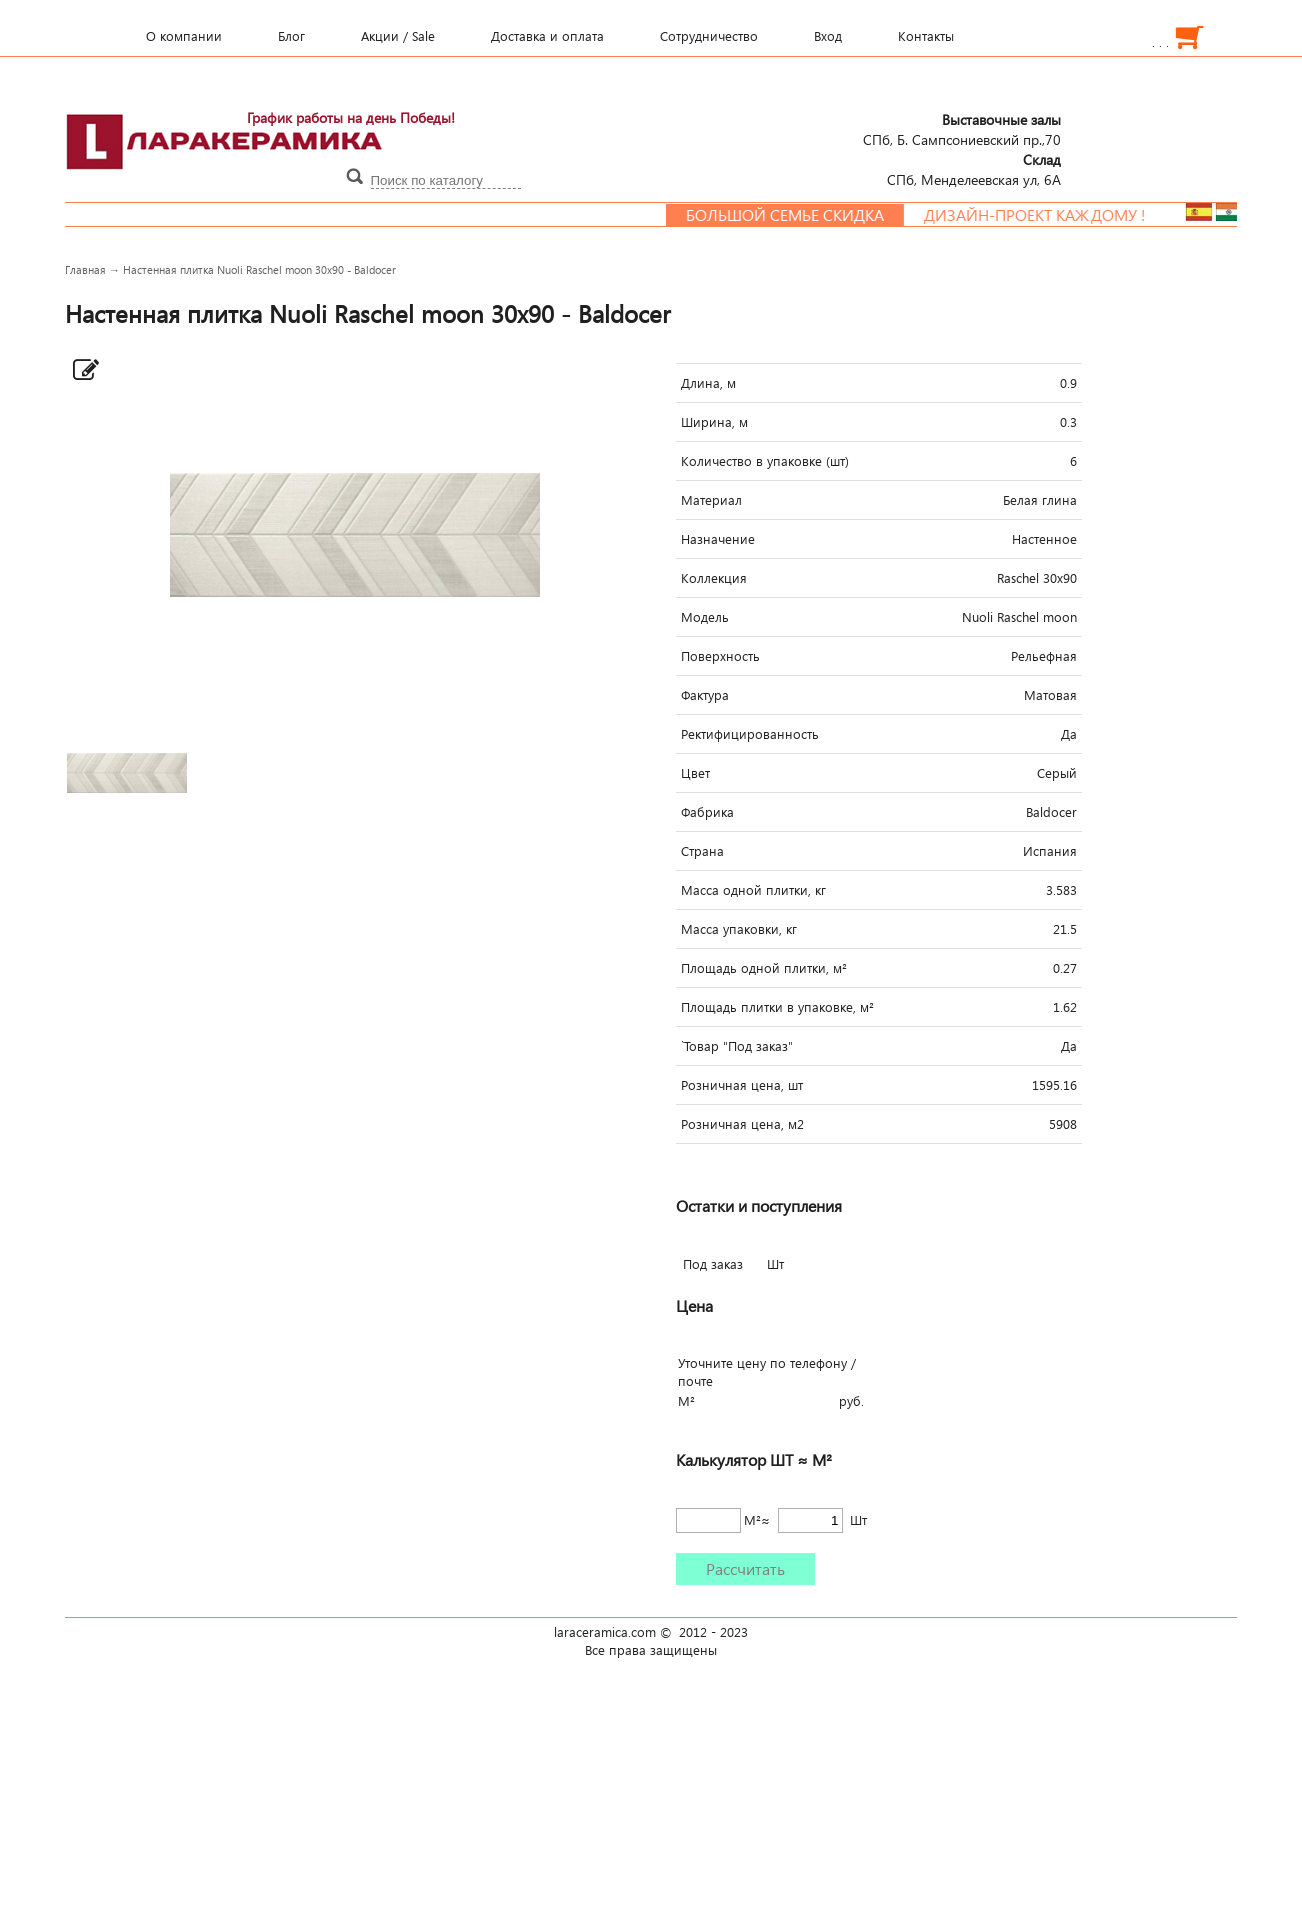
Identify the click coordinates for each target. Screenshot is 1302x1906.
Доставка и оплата (547, 36)
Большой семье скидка (802, 215)
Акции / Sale (398, 36)
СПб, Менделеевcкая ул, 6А (974, 169)
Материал (711, 500)
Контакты (926, 36)
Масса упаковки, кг (739, 929)
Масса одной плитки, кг (753, 890)
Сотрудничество (709, 36)
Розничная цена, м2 (742, 1124)
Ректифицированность (750, 734)
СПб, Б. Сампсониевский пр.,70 (962, 129)
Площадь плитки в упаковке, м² (777, 1007)
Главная (85, 269)
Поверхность (720, 656)
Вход (828, 36)
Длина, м (708, 383)
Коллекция (714, 578)
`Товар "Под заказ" (737, 1046)
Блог (291, 36)
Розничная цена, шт (742, 1085)
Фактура (705, 695)
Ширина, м (714, 422)
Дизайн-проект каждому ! (1052, 215)
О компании (184, 36)
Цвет (695, 773)
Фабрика (707, 812)
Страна (702, 851)
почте (695, 1381)
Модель (705, 617)
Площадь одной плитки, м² (764, 968)
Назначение (718, 539)
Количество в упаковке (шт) (765, 461)
